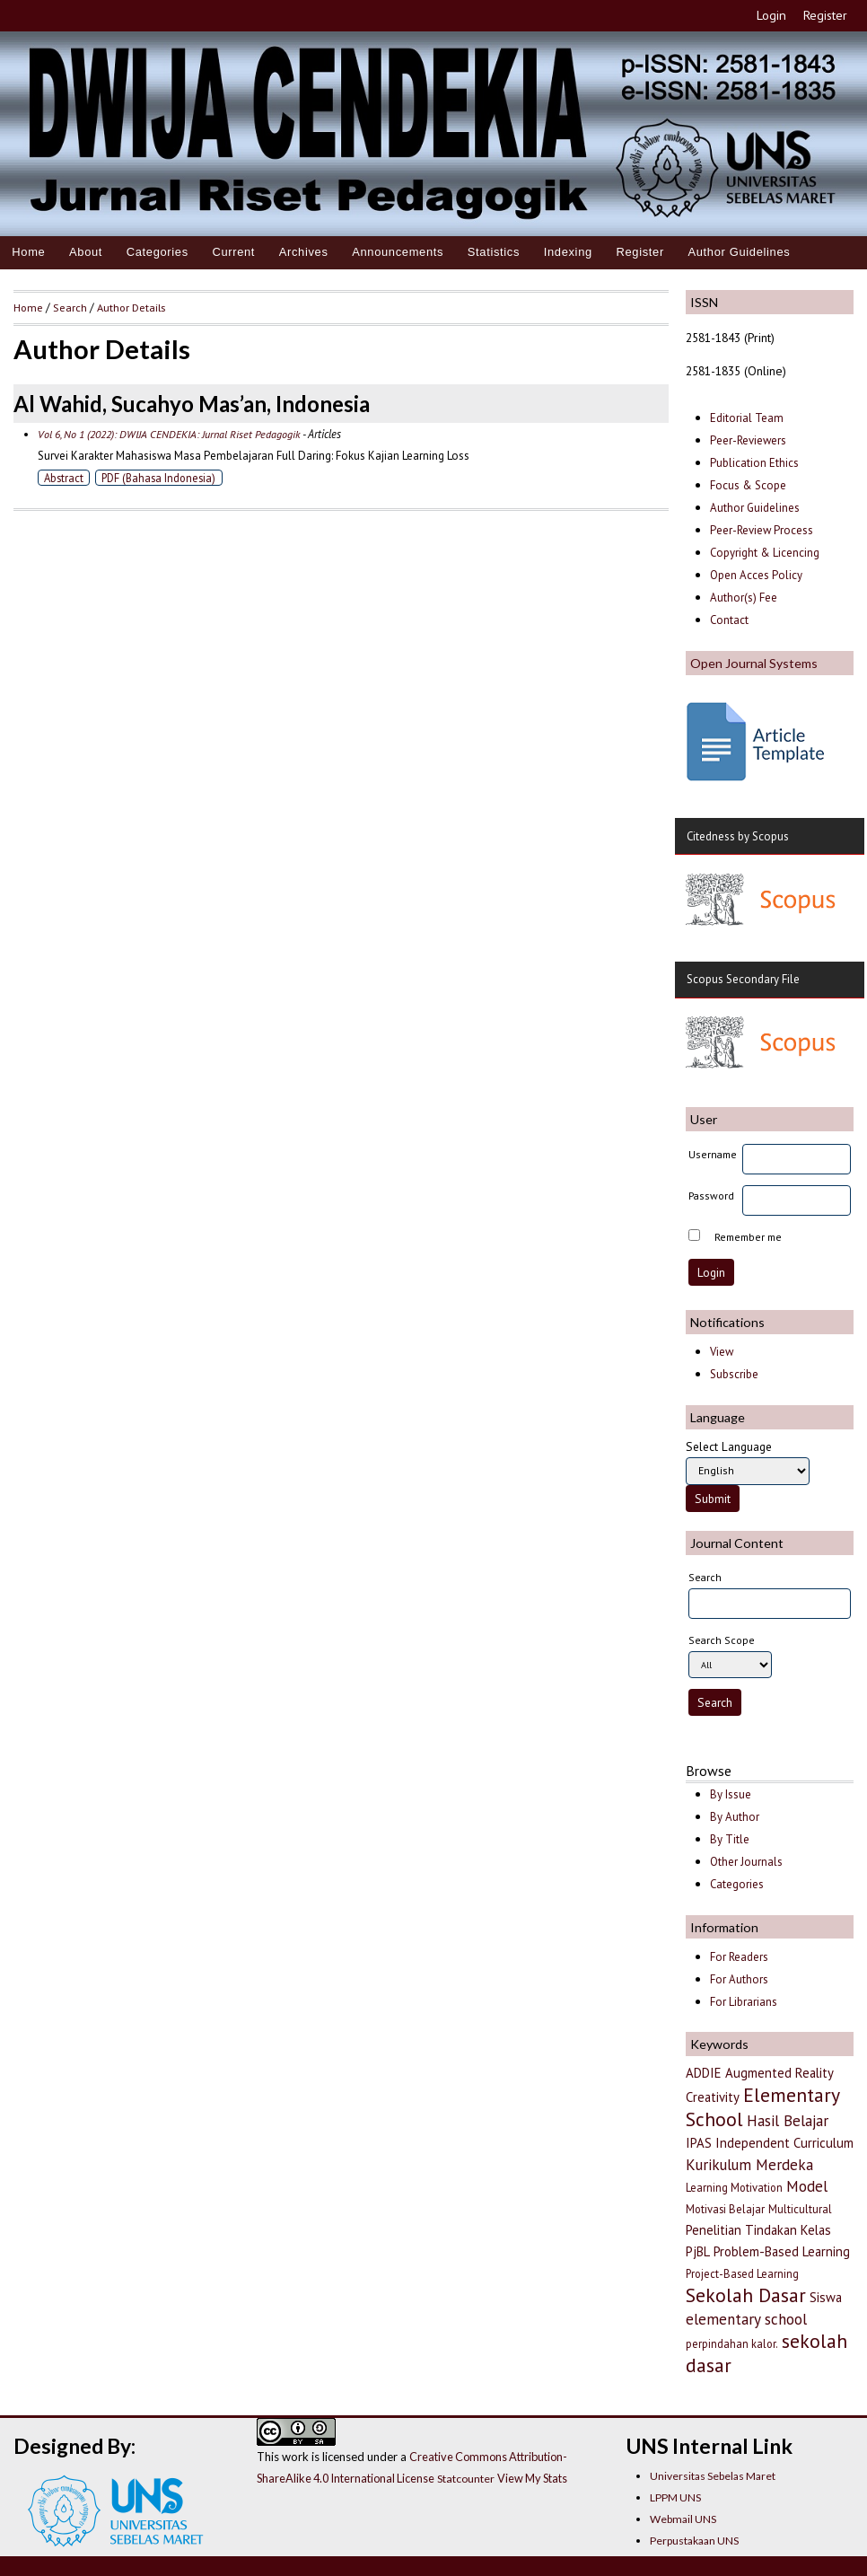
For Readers (739, 1957)
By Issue (730, 1794)
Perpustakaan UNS (694, 2540)
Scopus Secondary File (743, 979)
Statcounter (466, 2478)
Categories (157, 252)
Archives (303, 252)
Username (712, 1154)
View (721, 1351)
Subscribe (734, 1374)
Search (70, 307)
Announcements (397, 252)
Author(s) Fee (743, 597)
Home (28, 252)
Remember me (748, 1237)
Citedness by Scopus (738, 836)
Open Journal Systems (754, 663)
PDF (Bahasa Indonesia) (158, 477)
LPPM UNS (675, 2497)
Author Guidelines (738, 252)
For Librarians (743, 2001)
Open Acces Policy (756, 575)
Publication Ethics (754, 462)
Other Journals (746, 1861)
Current (233, 252)
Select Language (729, 1446)
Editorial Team (747, 418)
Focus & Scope (748, 485)
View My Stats (532, 2478)
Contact (729, 620)
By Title (729, 1839)
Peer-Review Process (761, 530)
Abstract (63, 477)
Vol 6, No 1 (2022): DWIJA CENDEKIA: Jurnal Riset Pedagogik (169, 434)
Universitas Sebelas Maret (712, 2476)
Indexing (568, 252)
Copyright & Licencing (764, 552)
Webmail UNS (683, 2519)
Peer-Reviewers (749, 440)
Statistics (494, 252)
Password (711, 1195)
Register (825, 15)
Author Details (131, 307)
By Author (734, 1816)
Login (771, 15)
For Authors (739, 1979)
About (85, 252)
